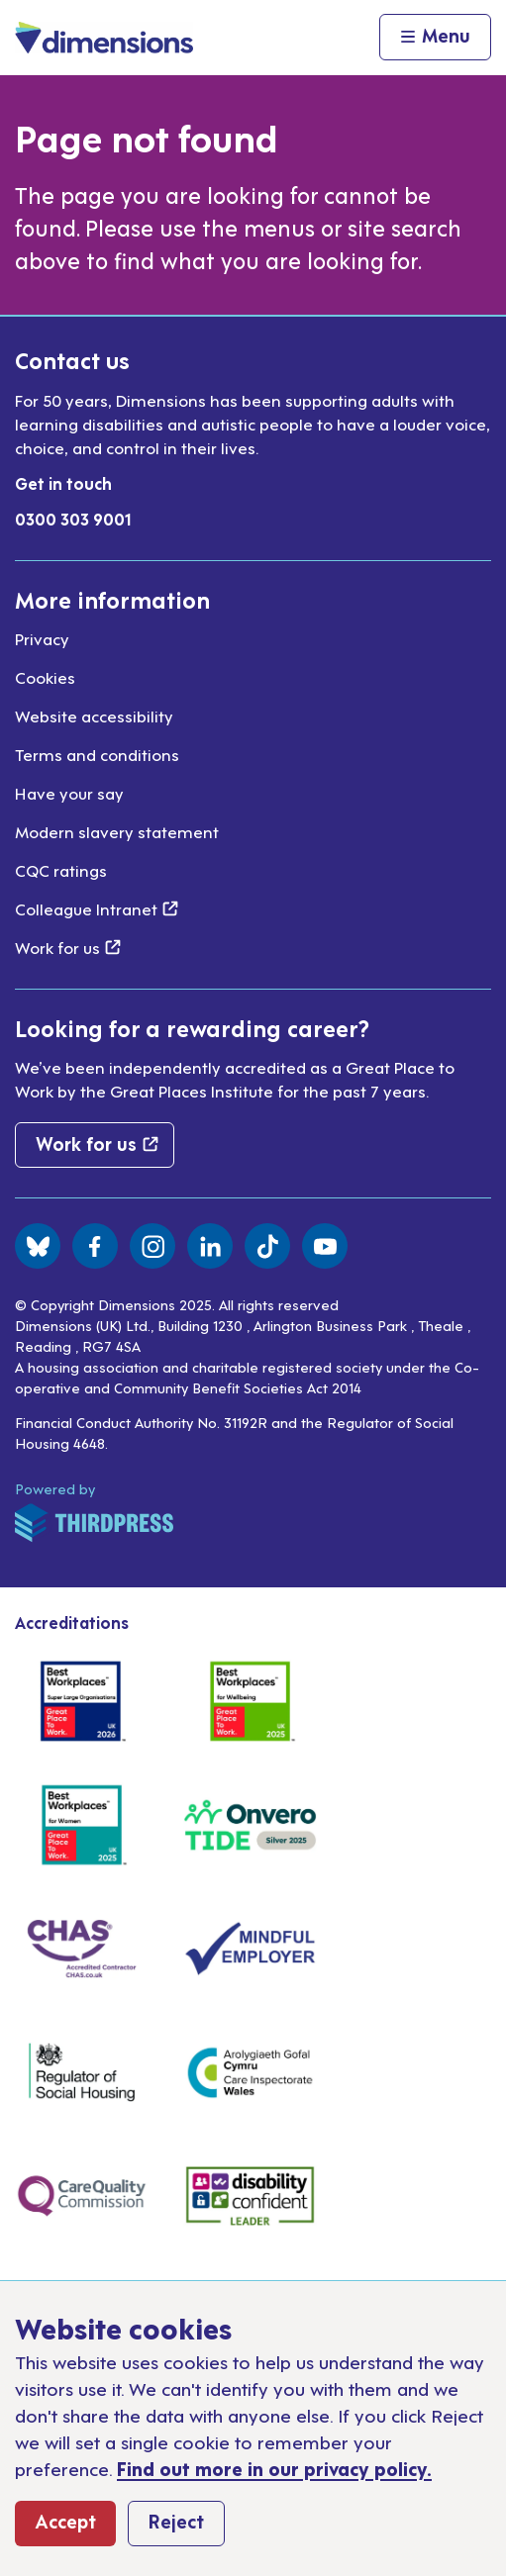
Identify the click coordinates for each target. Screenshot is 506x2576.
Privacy (42, 638)
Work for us (68, 947)
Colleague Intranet (96, 908)
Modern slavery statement (117, 831)
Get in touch (63, 483)
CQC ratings (61, 870)
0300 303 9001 (73, 518)
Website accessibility (94, 715)
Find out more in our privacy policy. (274, 2467)
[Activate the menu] (435, 37)
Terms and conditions (97, 754)
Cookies (45, 677)
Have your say (69, 793)
